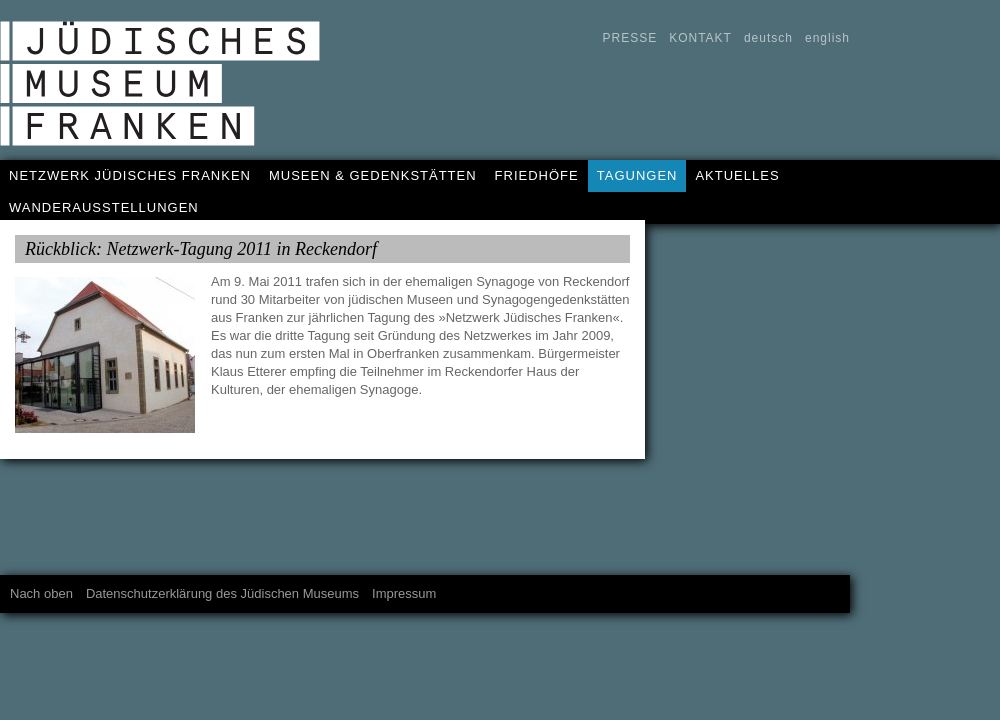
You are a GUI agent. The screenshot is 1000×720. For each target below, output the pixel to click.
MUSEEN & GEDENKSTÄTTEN (373, 175)
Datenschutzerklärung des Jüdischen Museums (222, 593)
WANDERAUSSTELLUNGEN (104, 207)
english (827, 38)
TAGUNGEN (637, 175)
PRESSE (629, 38)
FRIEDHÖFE (537, 175)
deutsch (768, 38)
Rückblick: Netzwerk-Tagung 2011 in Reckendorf (201, 249)
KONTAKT (700, 38)
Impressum (404, 593)
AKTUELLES (737, 175)
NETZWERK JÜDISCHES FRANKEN (130, 175)
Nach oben (41, 593)
